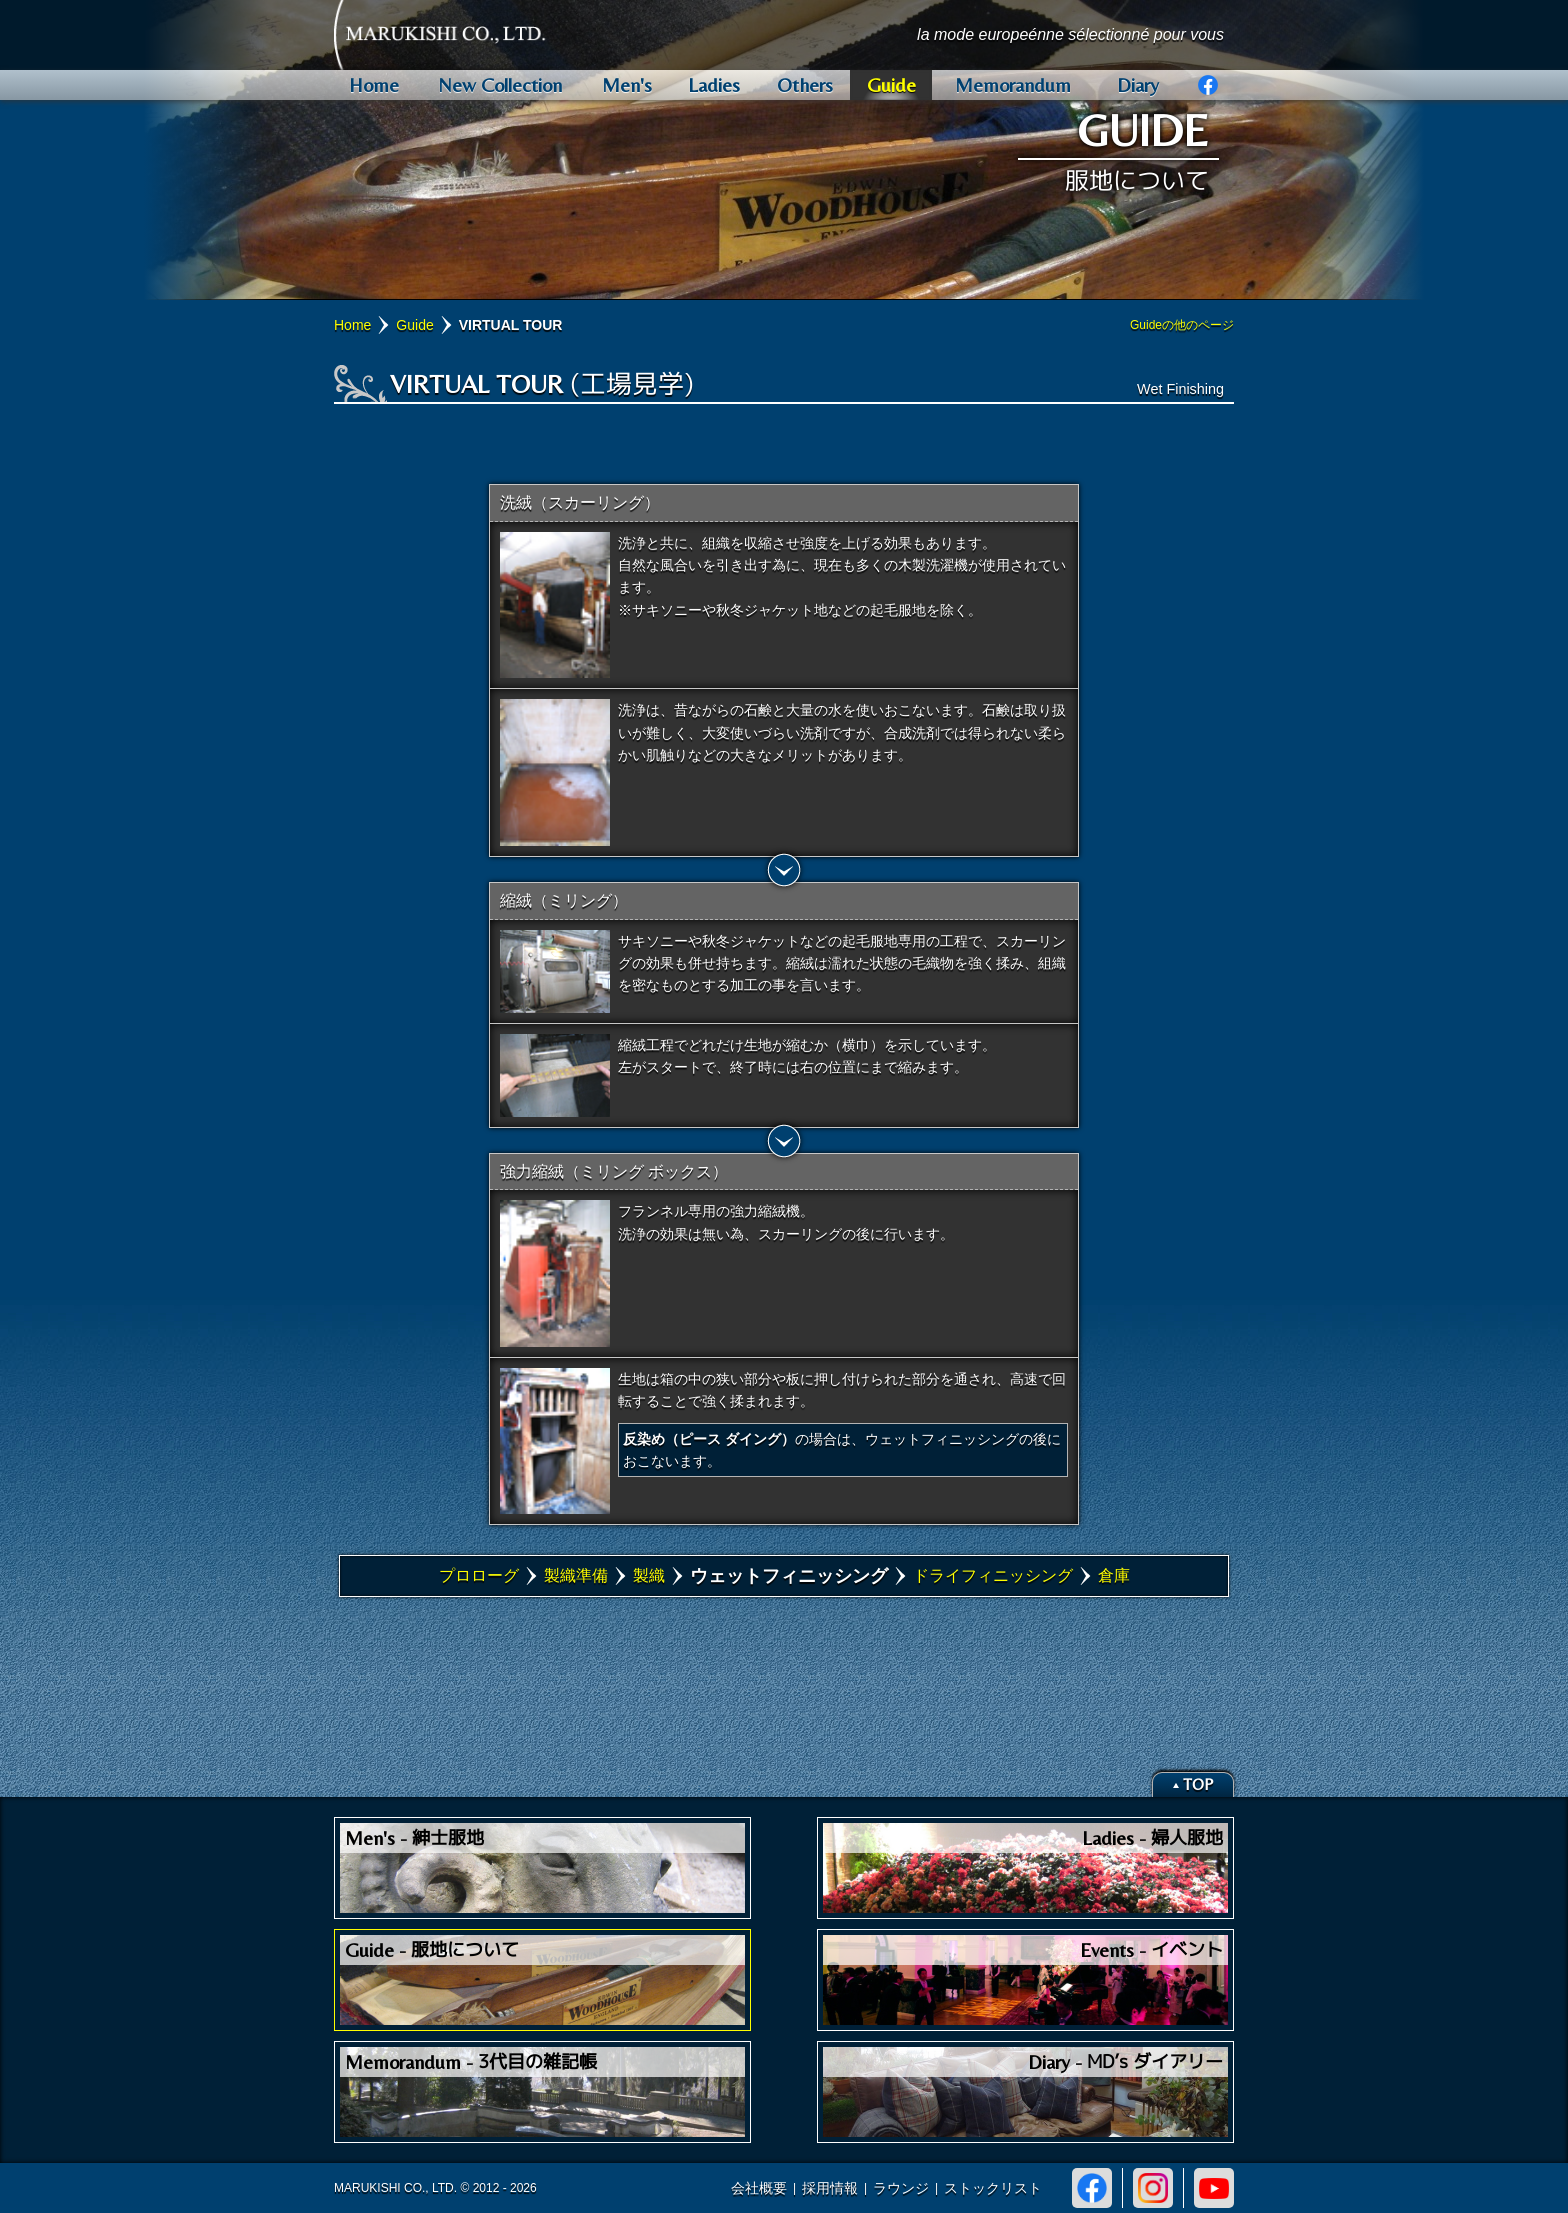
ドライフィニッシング (993, 1575)
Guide (414, 325)
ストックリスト (993, 2188)
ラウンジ (901, 2188)
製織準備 (576, 1575)
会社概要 (759, 2188)
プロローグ (479, 1575)
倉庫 (1114, 1575)
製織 (649, 1575)
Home (352, 325)
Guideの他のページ (1182, 325)
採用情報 (830, 2188)
